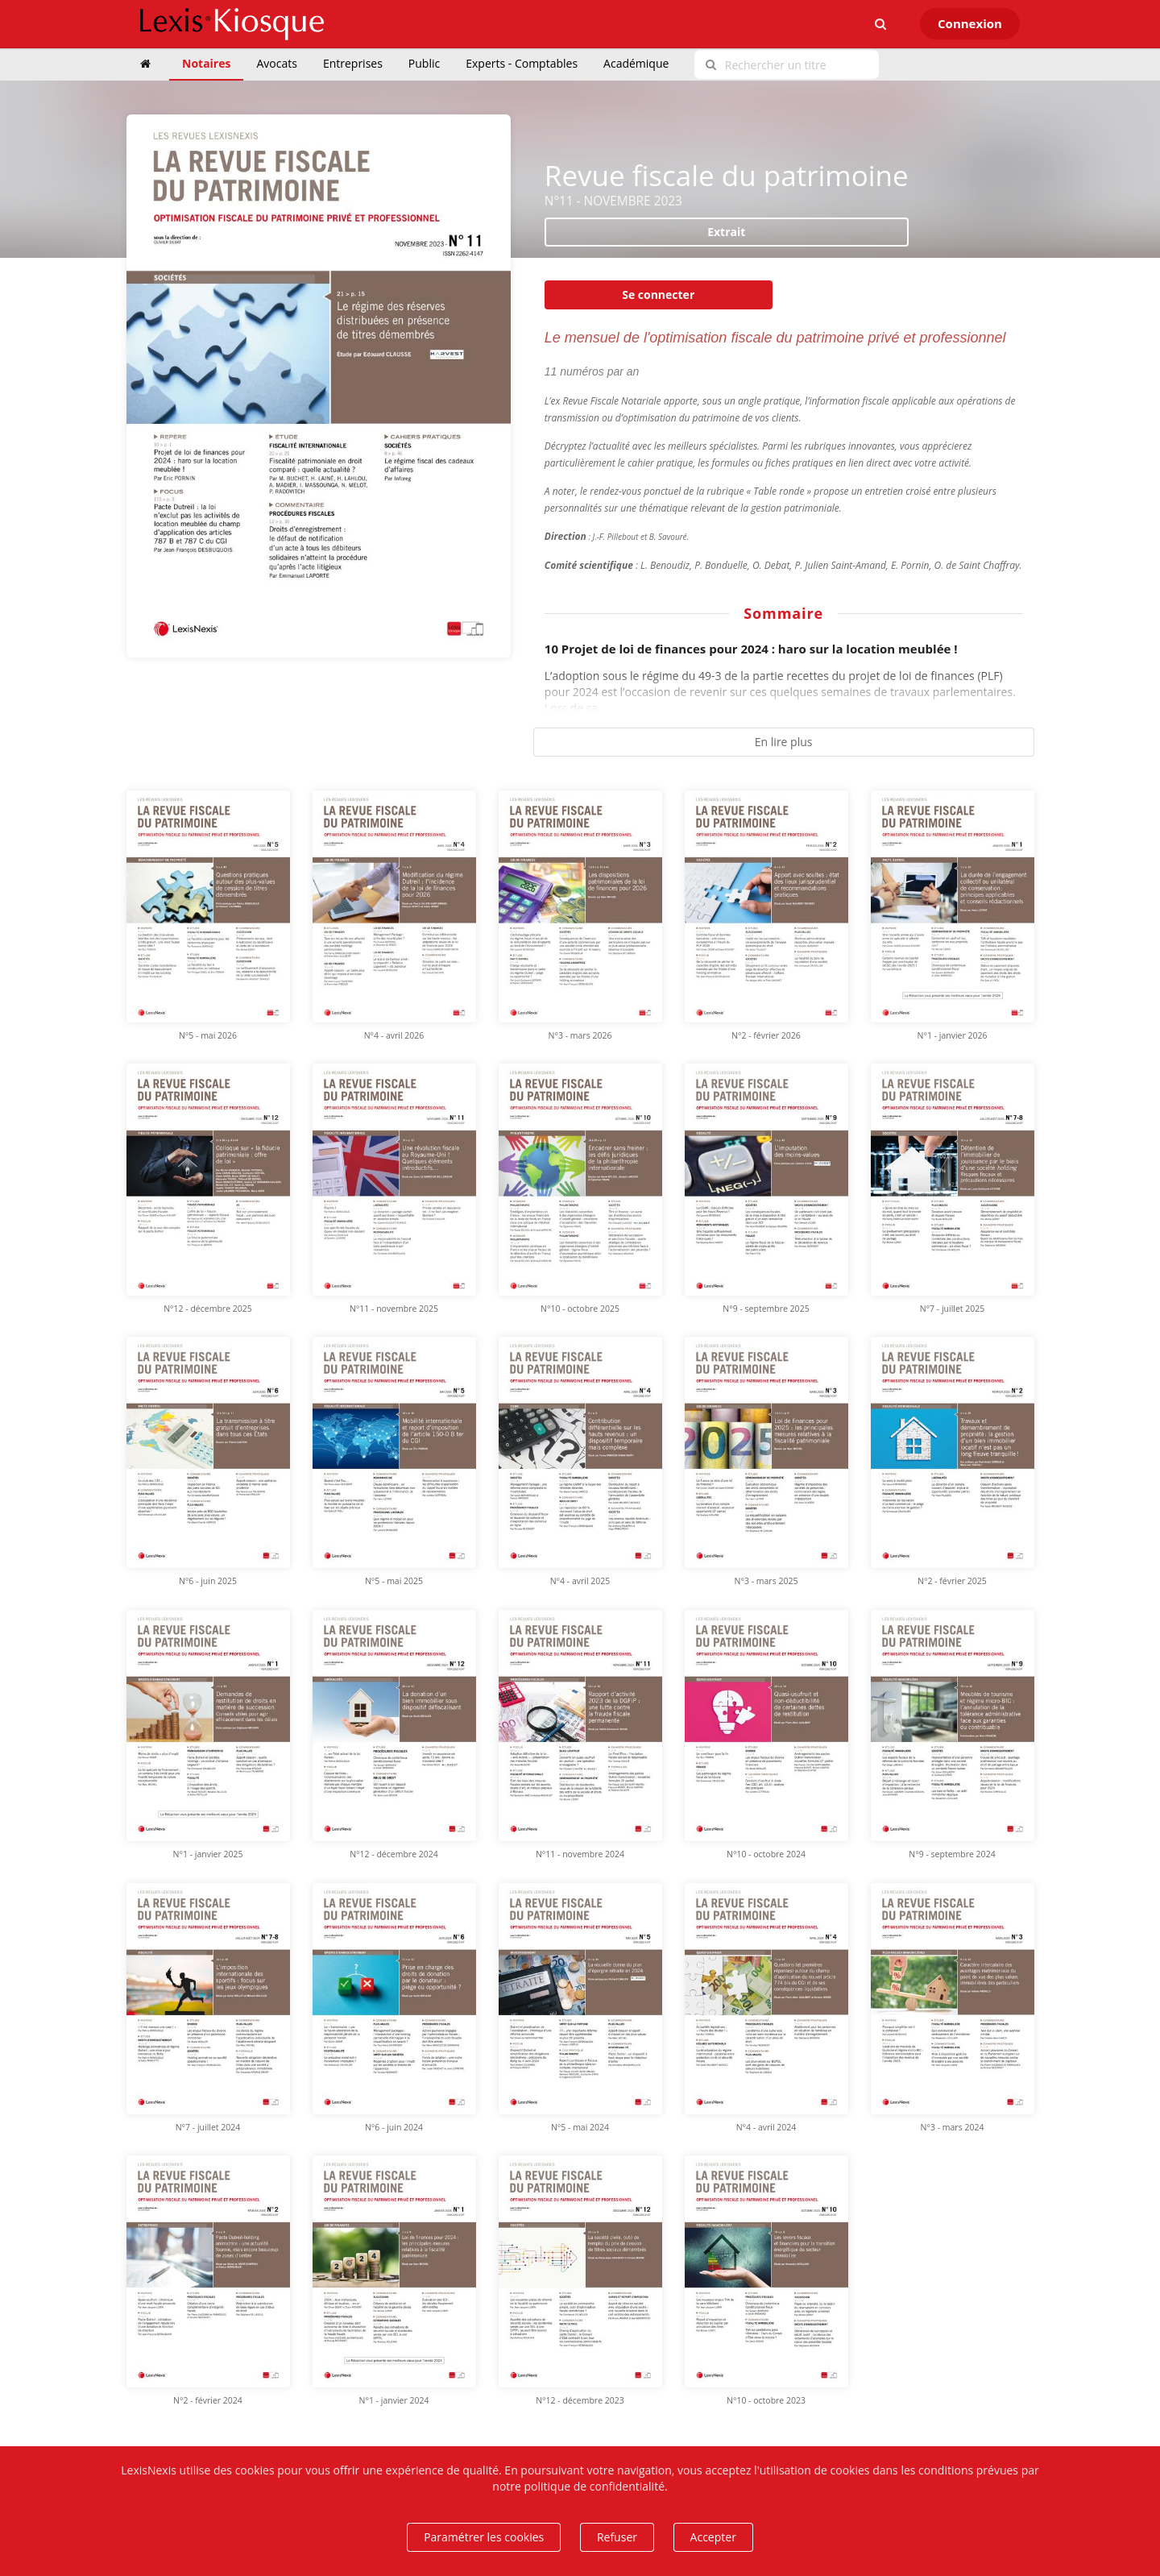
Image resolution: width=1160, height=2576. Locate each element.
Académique (636, 63)
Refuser (617, 2537)
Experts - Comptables (522, 63)
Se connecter (658, 294)
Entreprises (353, 63)
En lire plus (784, 741)
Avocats (276, 63)
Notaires (206, 63)
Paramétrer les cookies (484, 2537)
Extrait (726, 231)
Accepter (713, 2537)
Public (424, 63)
